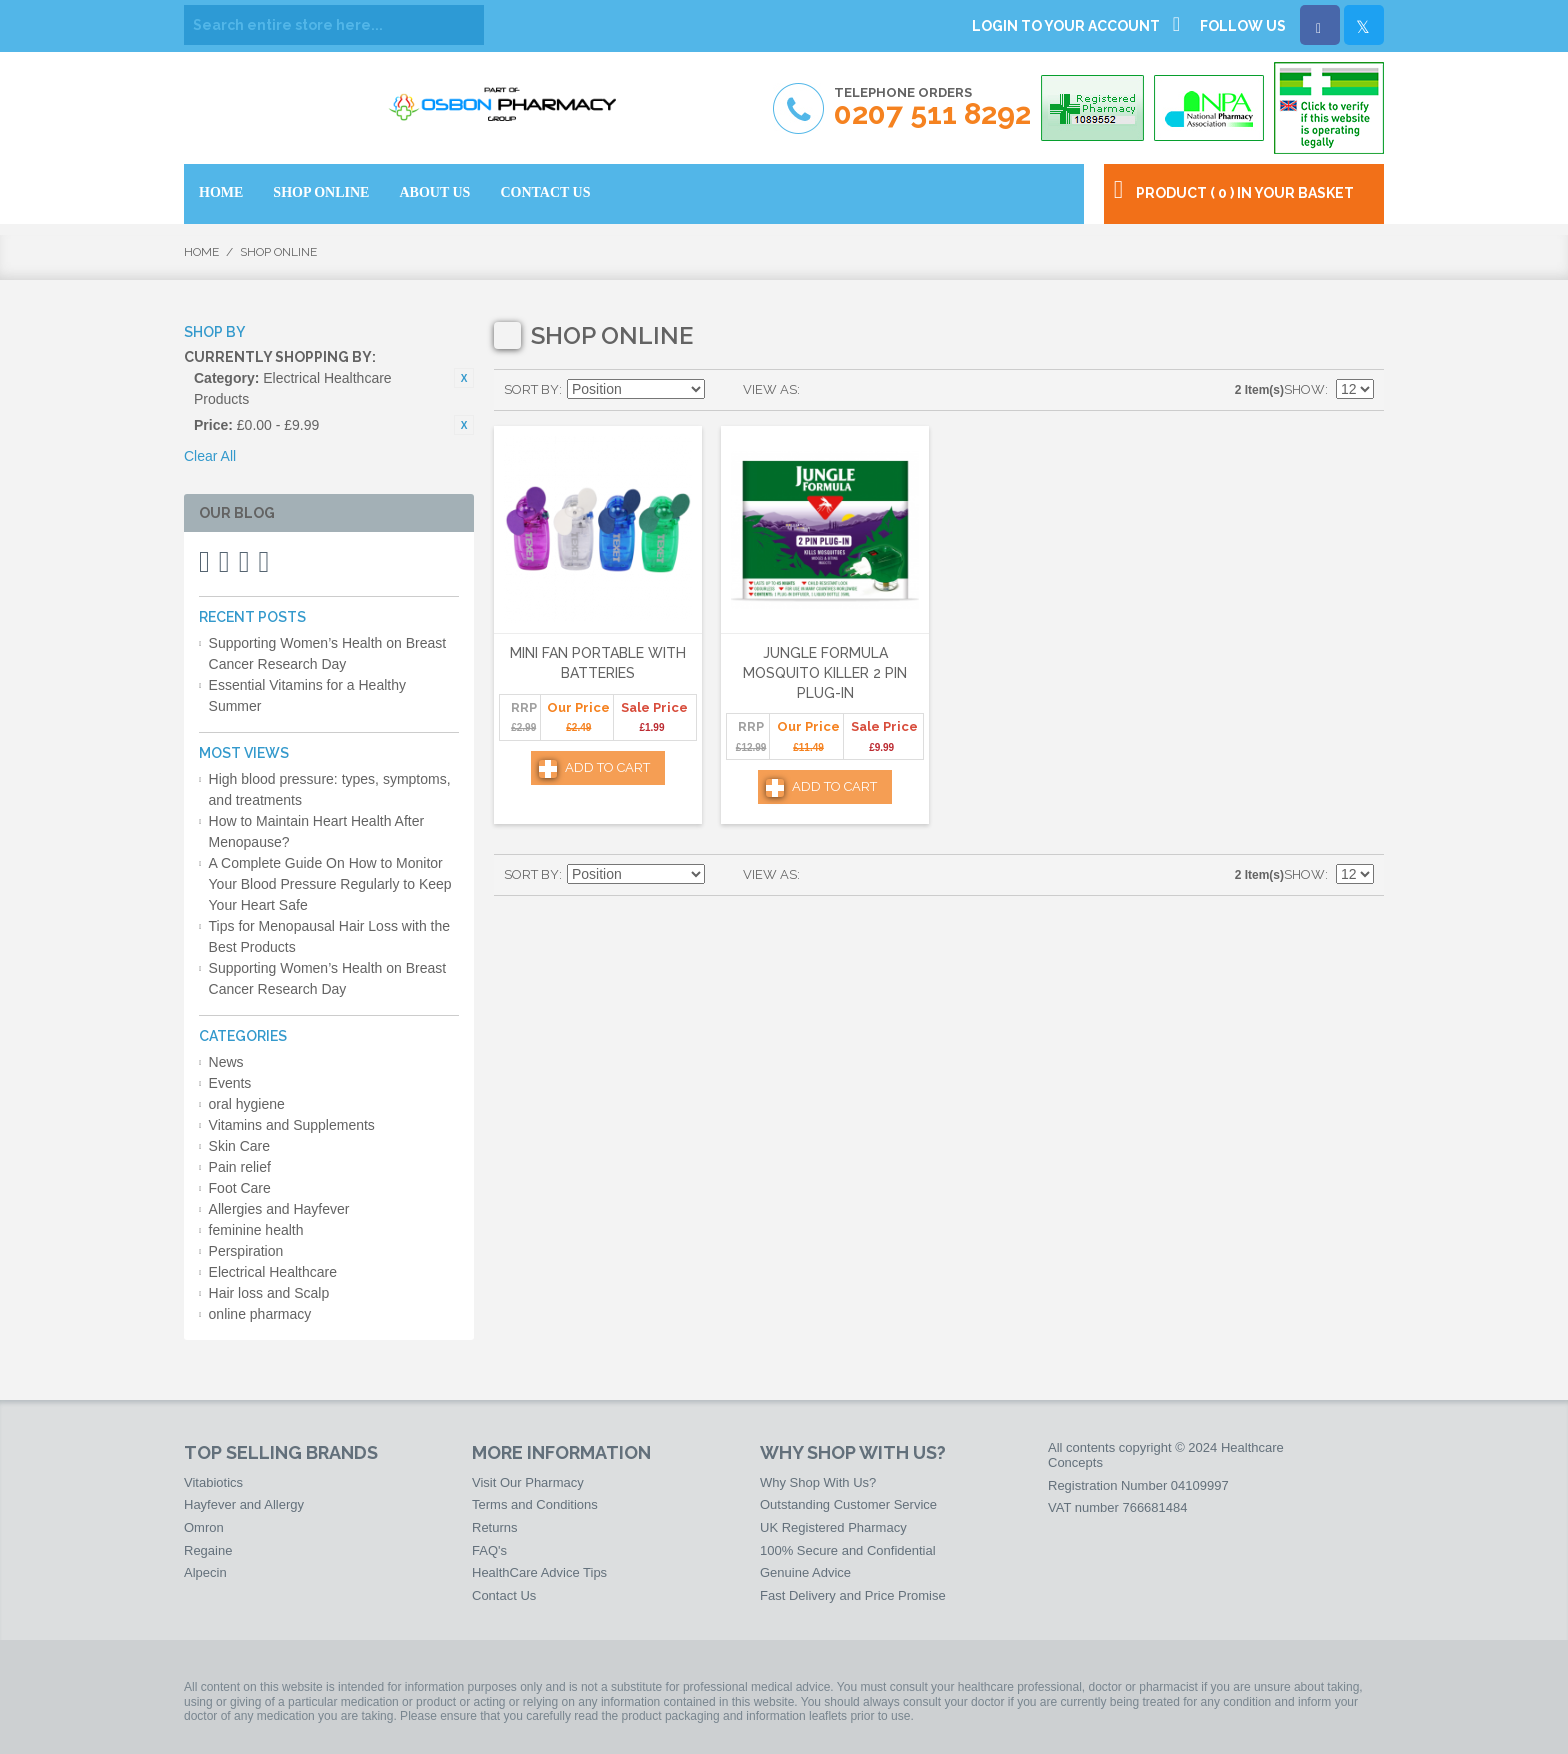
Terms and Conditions (535, 1504)
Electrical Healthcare (273, 1272)
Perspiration (246, 1251)
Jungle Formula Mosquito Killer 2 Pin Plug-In (825, 672)
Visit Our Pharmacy (528, 1482)
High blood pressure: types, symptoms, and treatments (330, 789)
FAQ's (489, 1550)
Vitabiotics (213, 1482)
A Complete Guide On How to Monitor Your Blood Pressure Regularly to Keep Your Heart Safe (330, 884)
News (226, 1062)
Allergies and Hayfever (279, 1209)
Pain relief (240, 1167)
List (855, 390)
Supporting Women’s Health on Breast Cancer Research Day (328, 653)
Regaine (208, 1550)
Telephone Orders (932, 107)
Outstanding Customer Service (848, 1504)
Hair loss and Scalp (269, 1293)
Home (201, 252)
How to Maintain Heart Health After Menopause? (317, 831)
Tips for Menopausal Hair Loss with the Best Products (329, 936)
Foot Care (240, 1188)
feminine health (256, 1230)
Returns (495, 1527)
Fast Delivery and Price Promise (853, 1595)
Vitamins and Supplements (292, 1125)
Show (1304, 389)
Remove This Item (464, 378)
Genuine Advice (805, 1572)
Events (230, 1083)
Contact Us (504, 1595)
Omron (204, 1527)
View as (770, 389)
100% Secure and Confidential (848, 1550)
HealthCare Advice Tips (539, 1572)
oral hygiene (247, 1104)
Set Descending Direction (723, 390)
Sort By (531, 389)
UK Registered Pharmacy (833, 1527)
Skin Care (239, 1146)
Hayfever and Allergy (244, 1504)
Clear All (210, 456)
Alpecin (205, 1572)
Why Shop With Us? (818, 1482)
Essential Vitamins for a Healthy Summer (307, 695)
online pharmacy (260, 1314)
